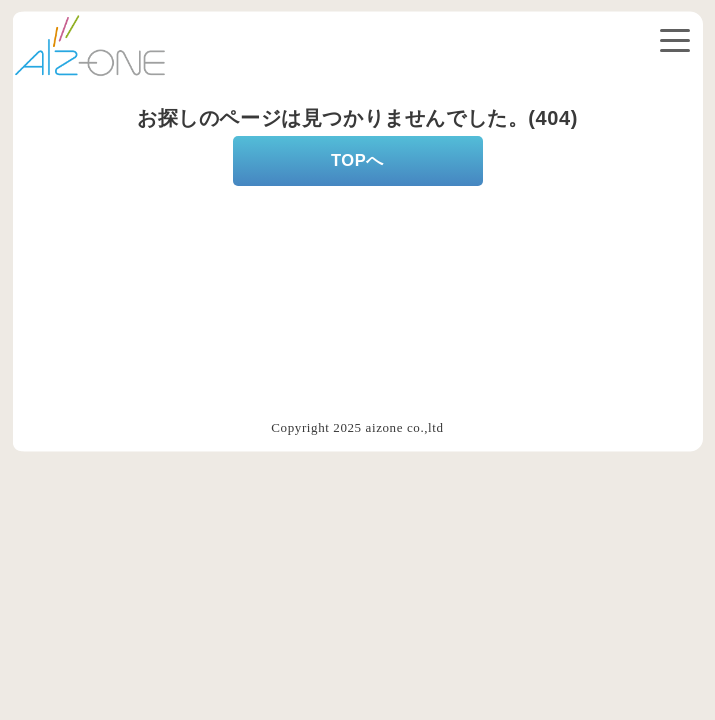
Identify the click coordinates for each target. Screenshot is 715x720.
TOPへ (357, 160)
